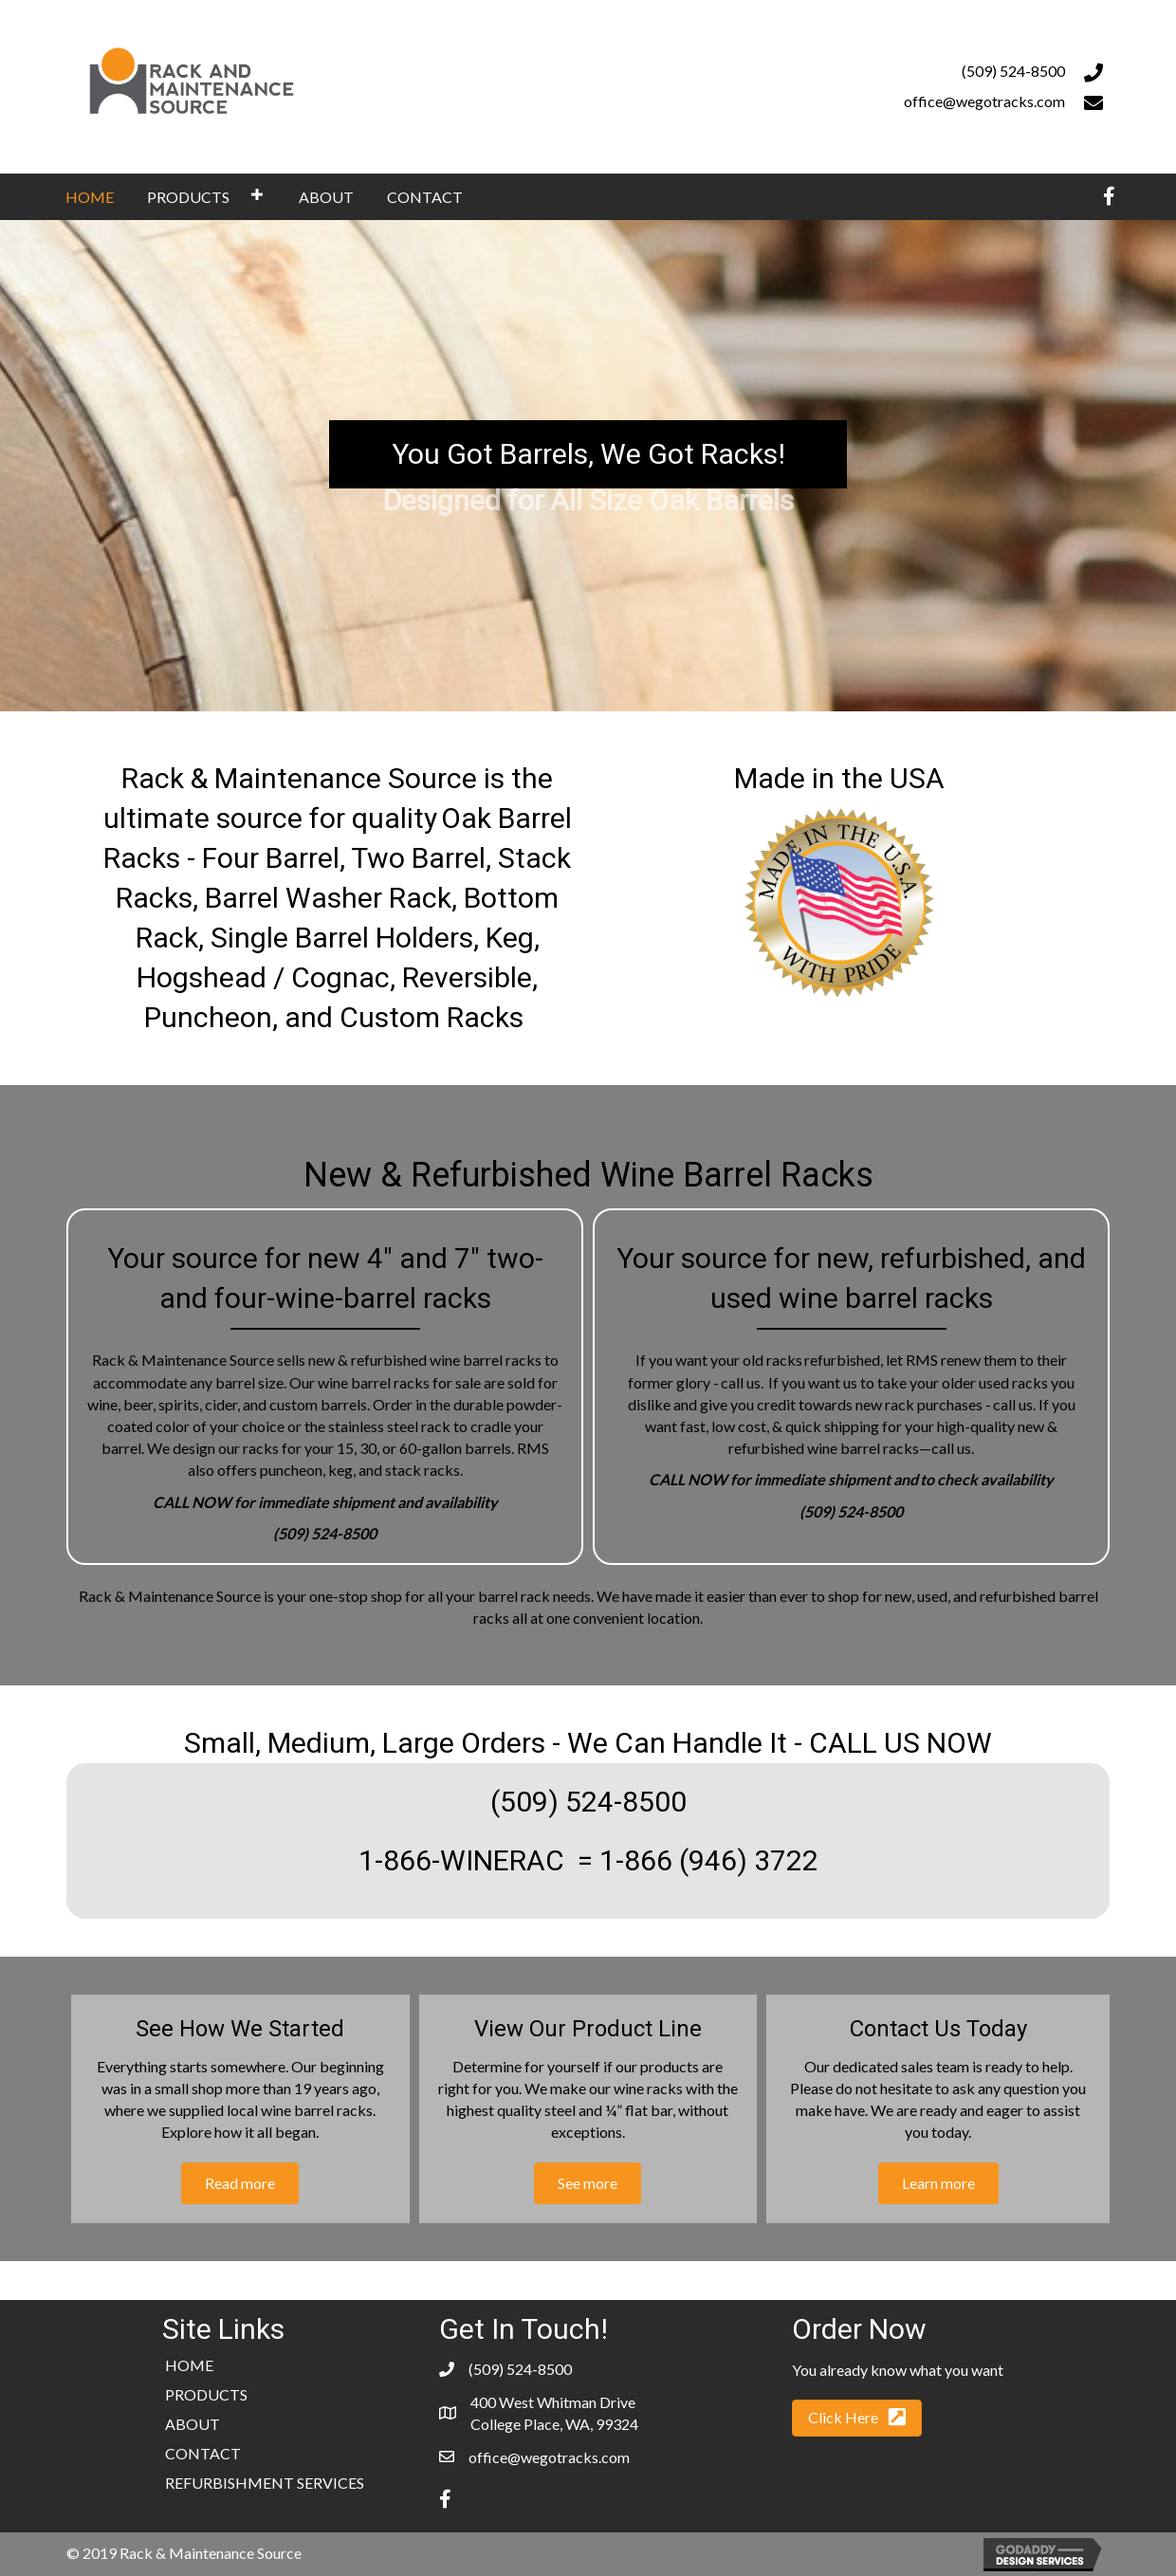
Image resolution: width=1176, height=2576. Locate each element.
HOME (189, 2365)
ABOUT (192, 2424)
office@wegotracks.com (984, 101)
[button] (256, 194)
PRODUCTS (206, 2394)
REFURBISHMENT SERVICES (264, 2483)
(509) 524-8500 (1013, 71)
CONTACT (203, 2453)
